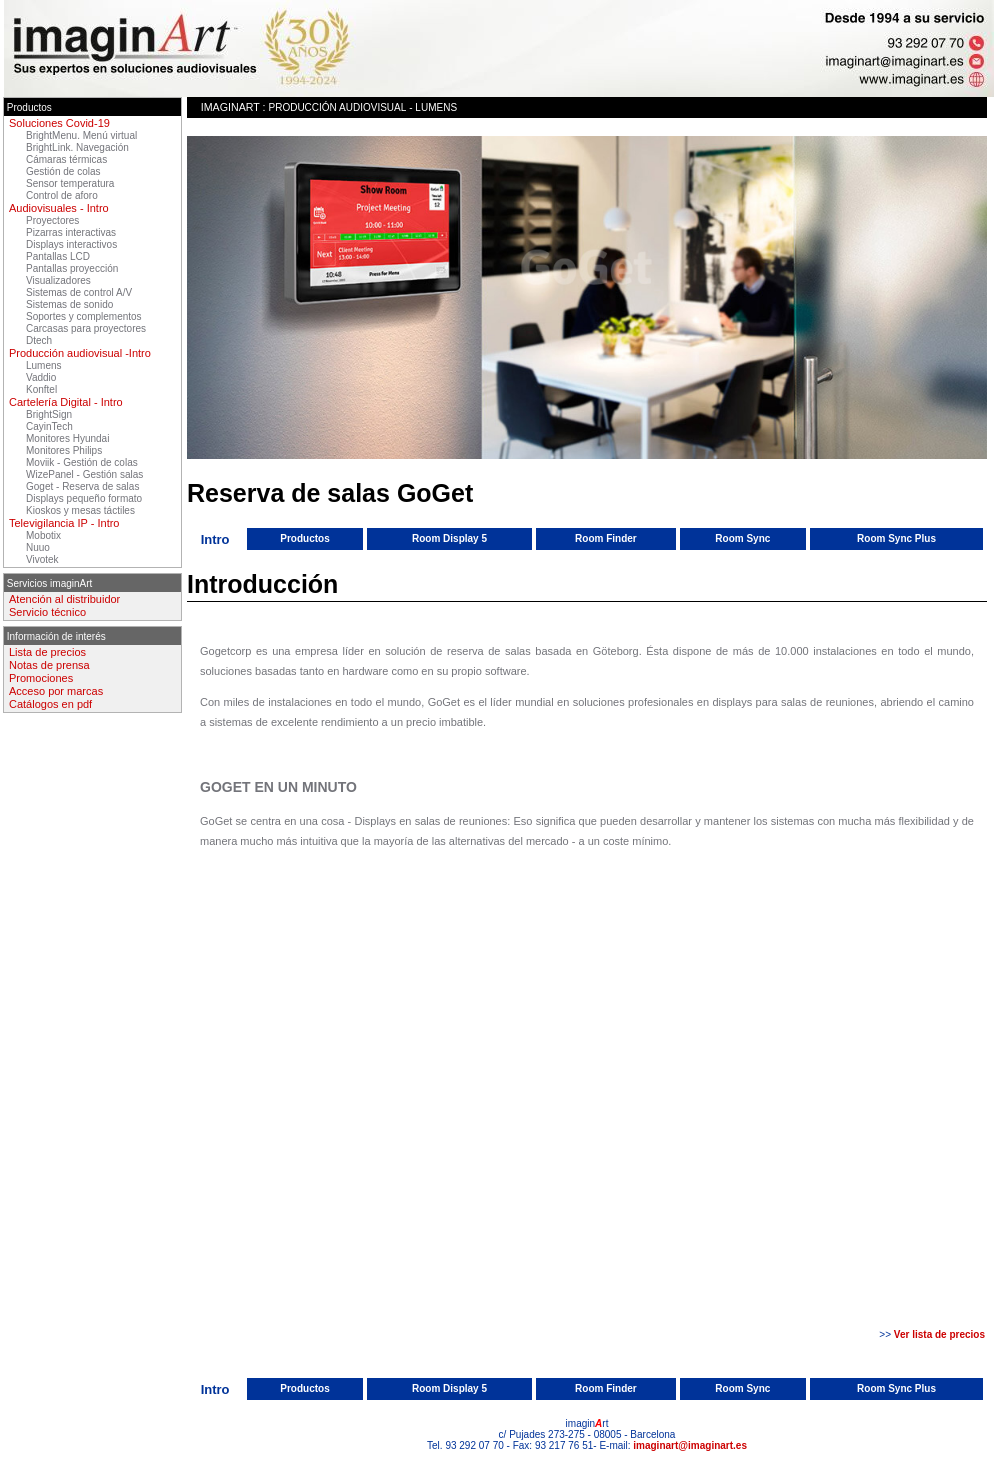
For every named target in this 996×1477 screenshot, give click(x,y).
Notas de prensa (49, 665)
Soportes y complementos (84, 316)
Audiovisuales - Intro (59, 208)
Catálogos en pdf (50, 704)
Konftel (41, 389)
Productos (304, 538)
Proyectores (52, 220)
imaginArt (230, 107)
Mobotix (43, 535)
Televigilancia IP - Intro (64, 523)
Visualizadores (58, 280)
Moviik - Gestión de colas (82, 462)
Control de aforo (62, 195)
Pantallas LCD (58, 256)
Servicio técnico (47, 612)
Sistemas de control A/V (79, 292)
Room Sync (742, 538)
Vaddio (41, 377)
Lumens (44, 365)
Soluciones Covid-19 (59, 123)
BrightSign (49, 414)
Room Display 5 (449, 538)
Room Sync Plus (896, 538)
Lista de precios (47, 652)
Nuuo (38, 547)
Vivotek (42, 559)
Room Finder (606, 538)
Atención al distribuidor (64, 599)
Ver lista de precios (939, 1334)
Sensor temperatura (70, 183)
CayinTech (49, 426)
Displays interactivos (71, 244)
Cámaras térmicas (66, 159)
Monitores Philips (64, 450)
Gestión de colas (63, 171)
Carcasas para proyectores (86, 328)
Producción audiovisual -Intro (80, 353)
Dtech (39, 340)
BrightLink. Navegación (77, 147)
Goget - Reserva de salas (82, 486)
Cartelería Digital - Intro (66, 402)
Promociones (41, 678)
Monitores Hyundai (67, 438)
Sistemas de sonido (69, 304)
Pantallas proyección (72, 268)
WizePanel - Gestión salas (84, 474)
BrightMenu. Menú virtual (81, 135)
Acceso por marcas (56, 691)
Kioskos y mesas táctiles (80, 510)
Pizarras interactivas (71, 232)
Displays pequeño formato (84, 498)
